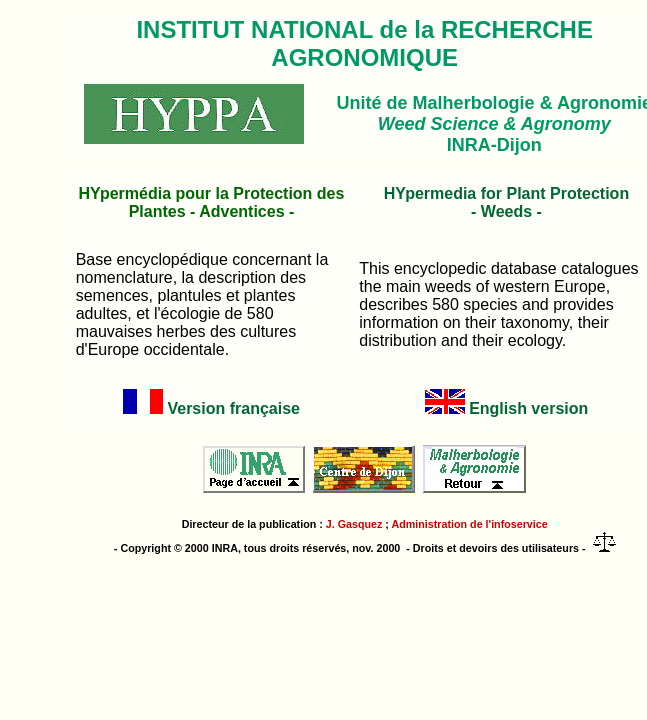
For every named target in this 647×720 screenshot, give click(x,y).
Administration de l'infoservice (470, 524)
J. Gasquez (354, 524)
